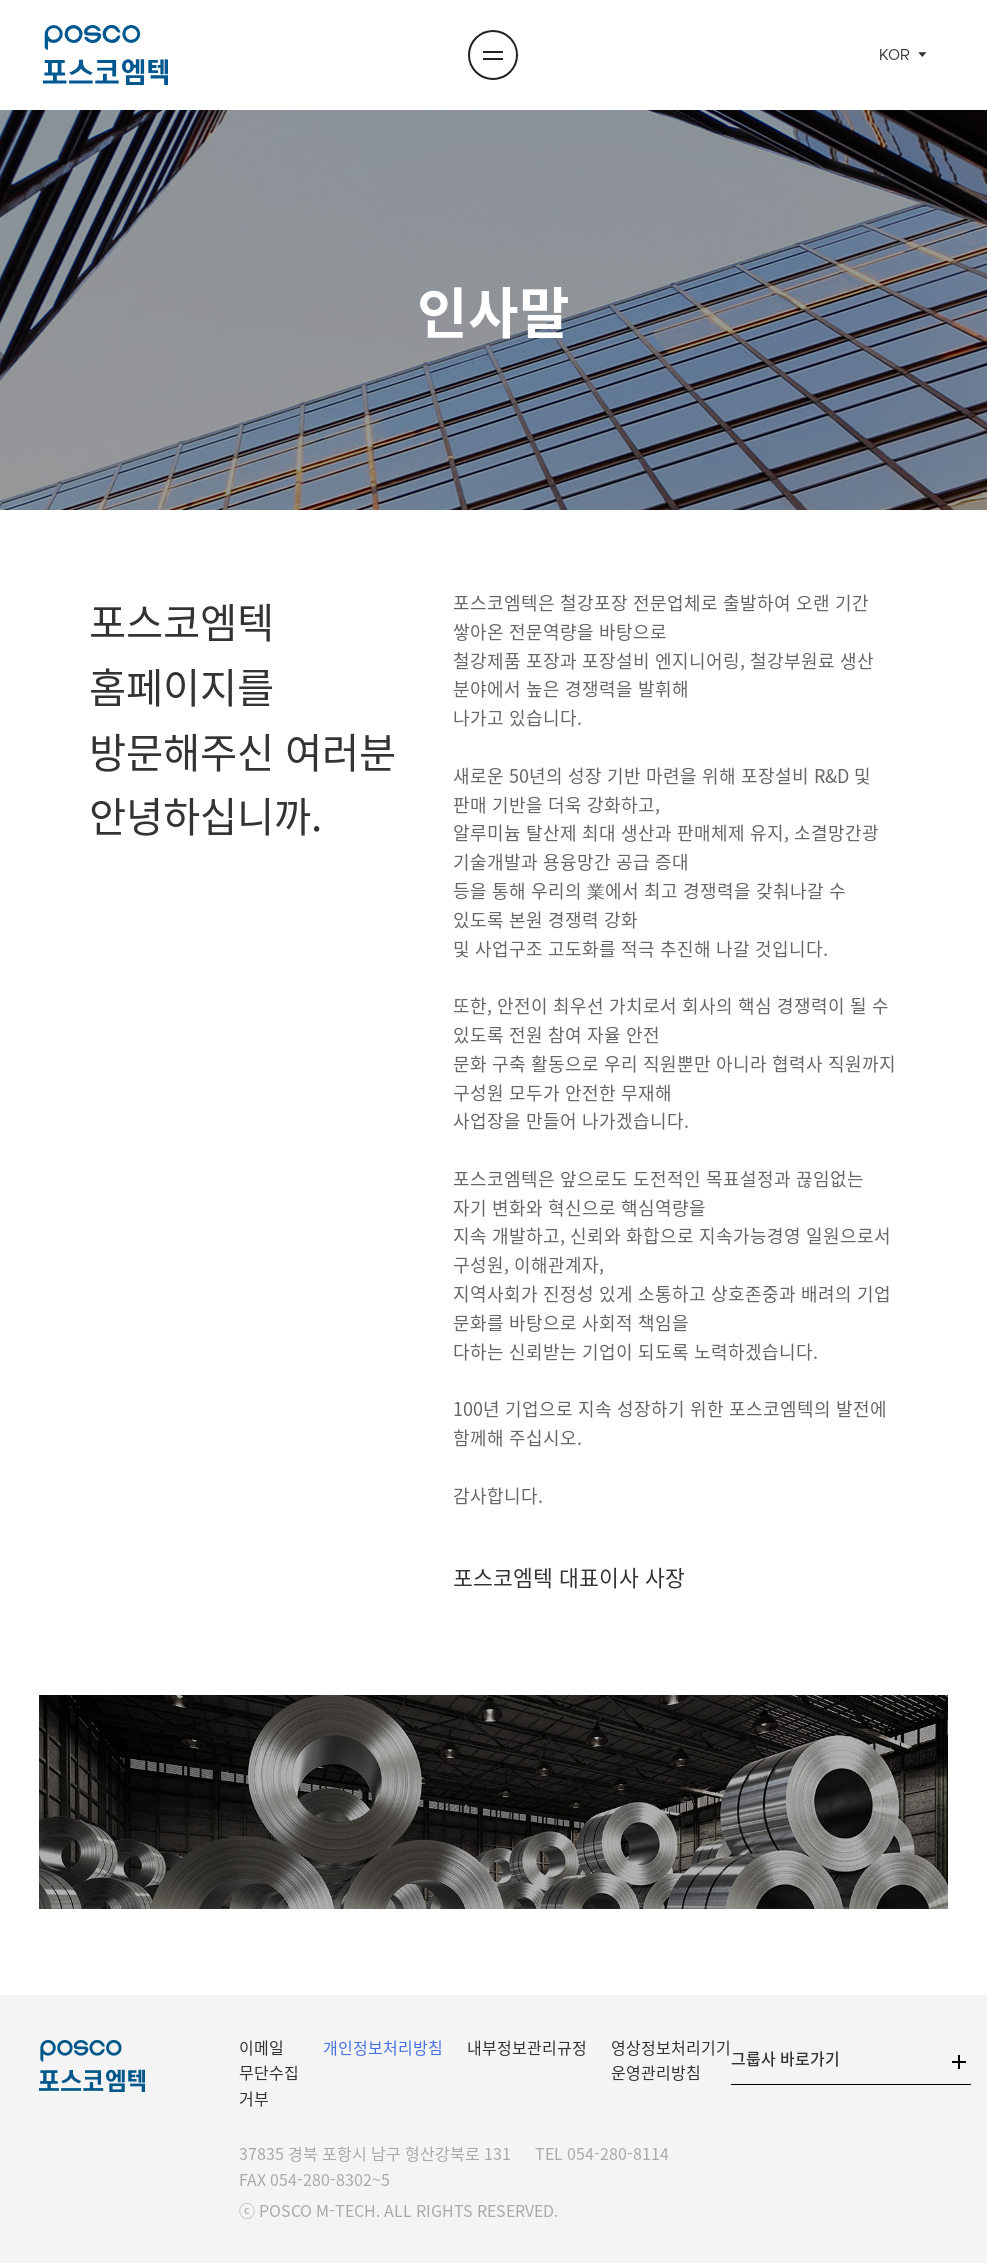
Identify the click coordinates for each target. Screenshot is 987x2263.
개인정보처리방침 (383, 2047)
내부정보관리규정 (527, 2047)
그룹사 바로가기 (785, 2058)
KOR (894, 55)
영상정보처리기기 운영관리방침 (671, 2060)
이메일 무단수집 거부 (269, 2072)
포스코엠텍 (106, 55)
